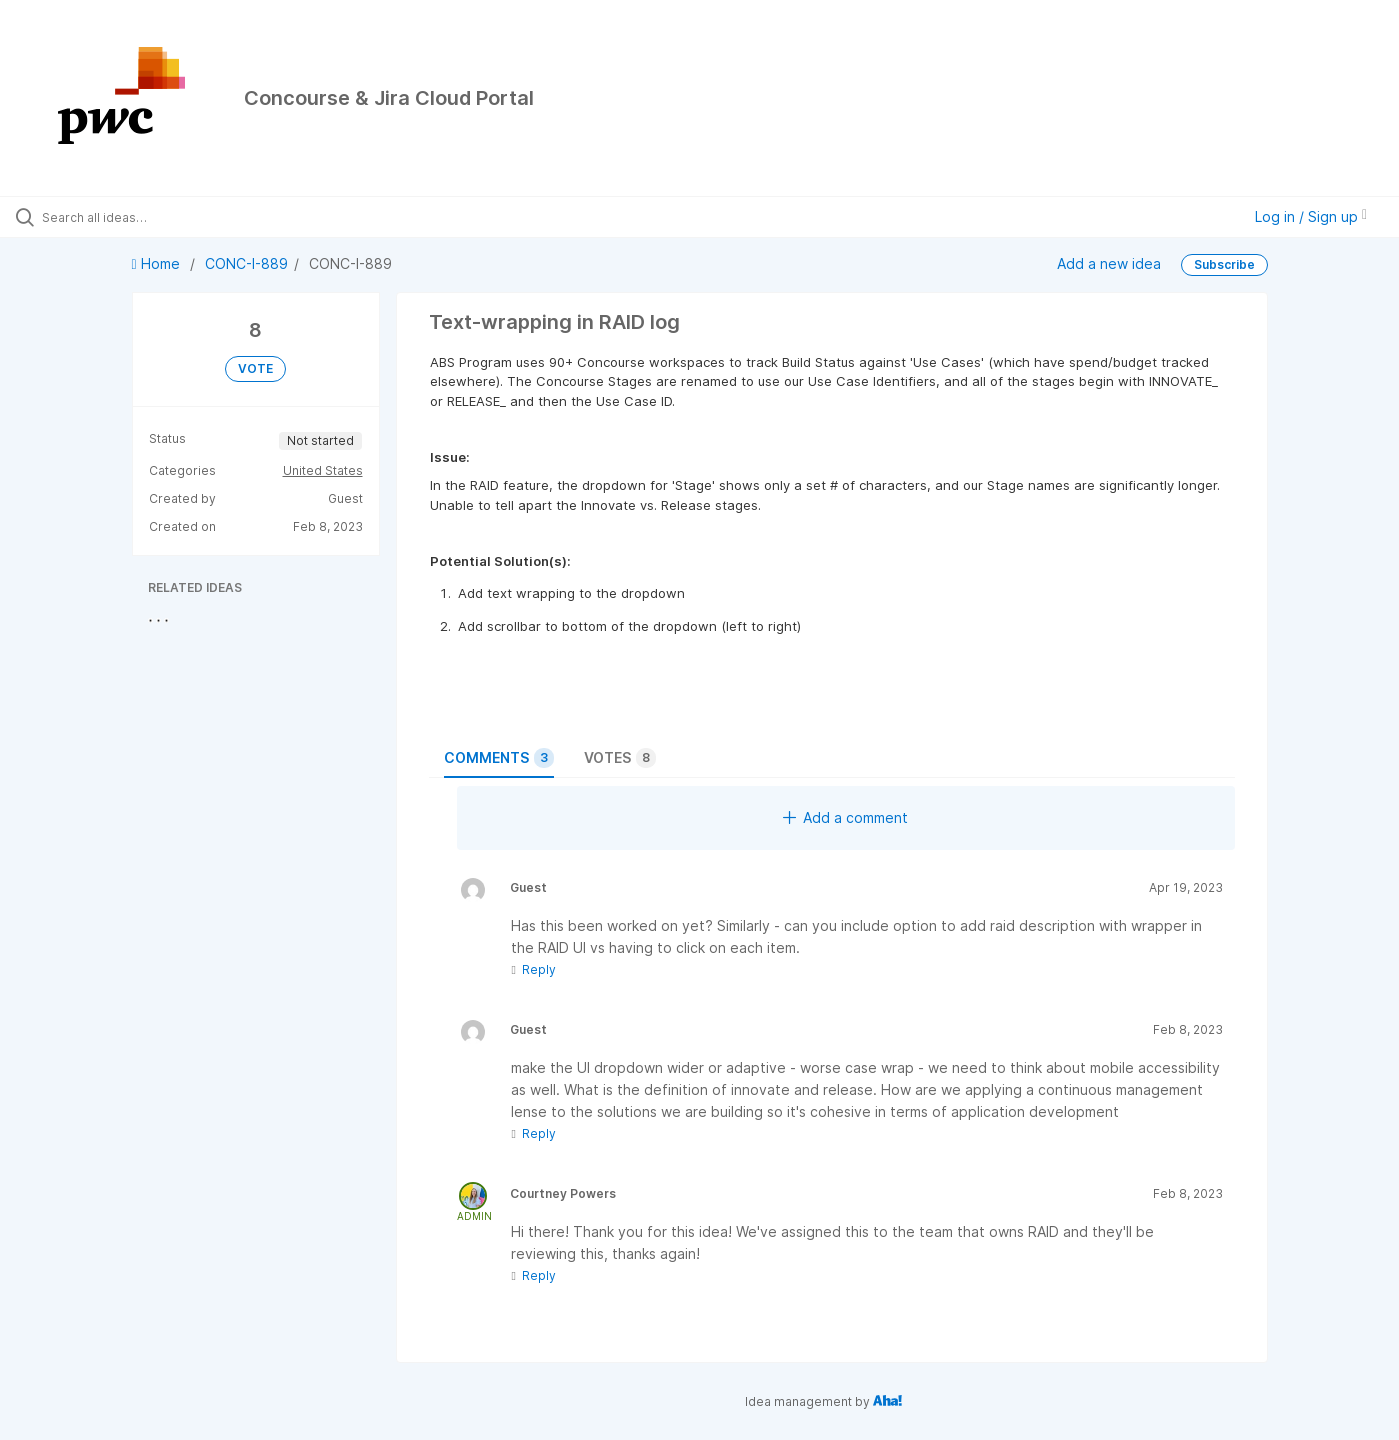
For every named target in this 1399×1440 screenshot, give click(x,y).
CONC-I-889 (246, 263)
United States (323, 470)
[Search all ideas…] (165, 217)
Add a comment (845, 817)
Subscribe (1224, 264)
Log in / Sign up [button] (1311, 216)
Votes (620, 758)
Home (158, 263)
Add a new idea (1109, 263)
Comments (499, 758)
